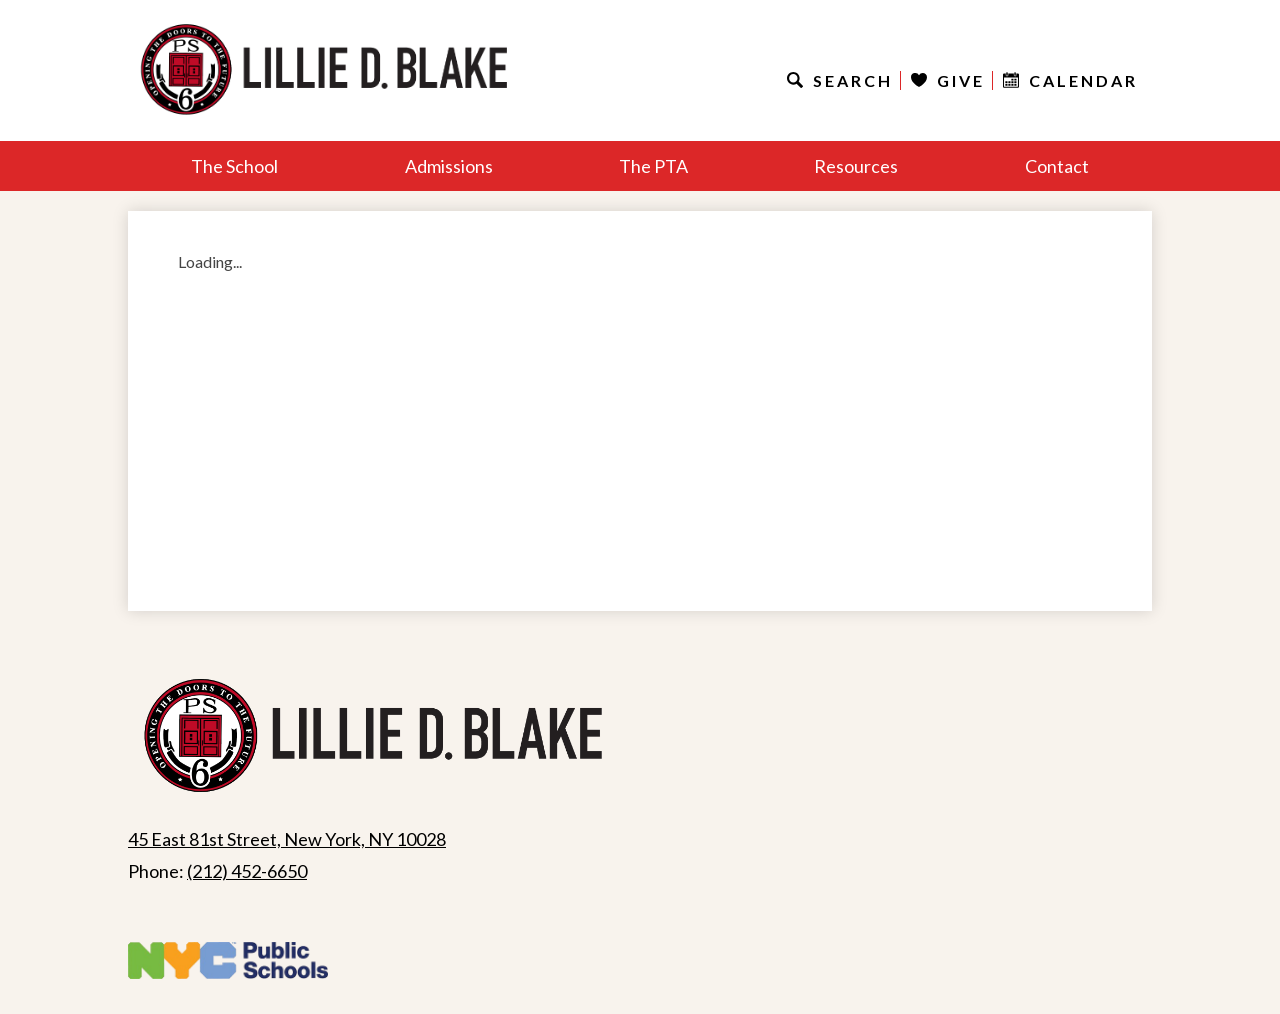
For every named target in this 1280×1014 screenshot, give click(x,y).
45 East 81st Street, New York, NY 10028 (287, 839)
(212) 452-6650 (247, 871)
